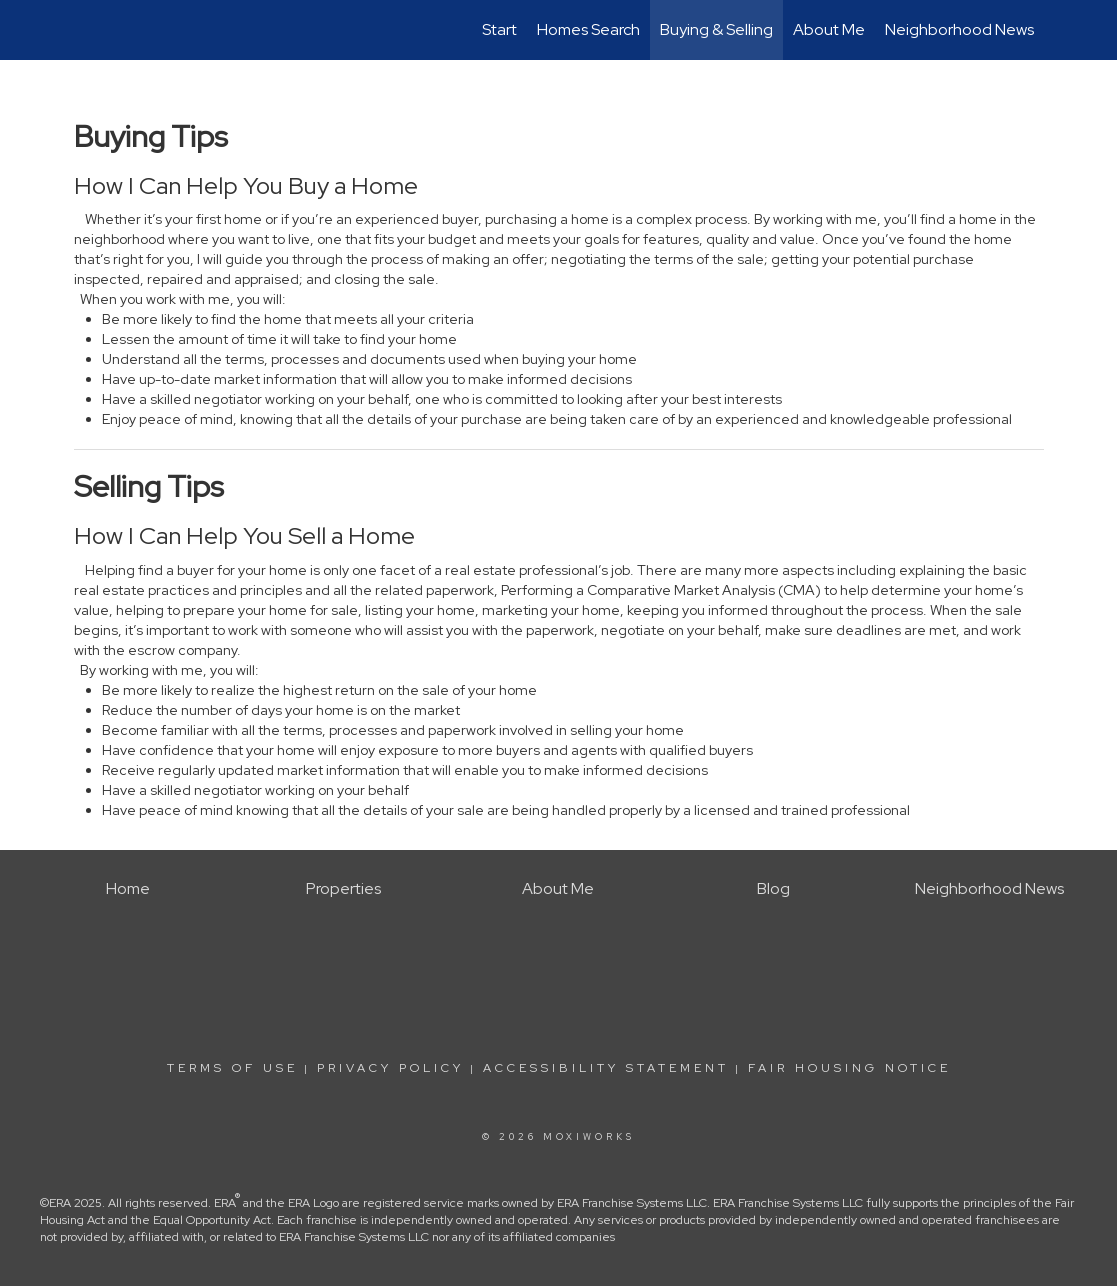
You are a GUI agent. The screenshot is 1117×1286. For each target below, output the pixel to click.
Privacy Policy (390, 1068)
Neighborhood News (959, 29)
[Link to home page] (84, 30)
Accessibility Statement (606, 1068)
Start (499, 29)
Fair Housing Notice (849, 1068)
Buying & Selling (716, 29)
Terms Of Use (232, 1068)
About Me (829, 29)
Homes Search (588, 29)
